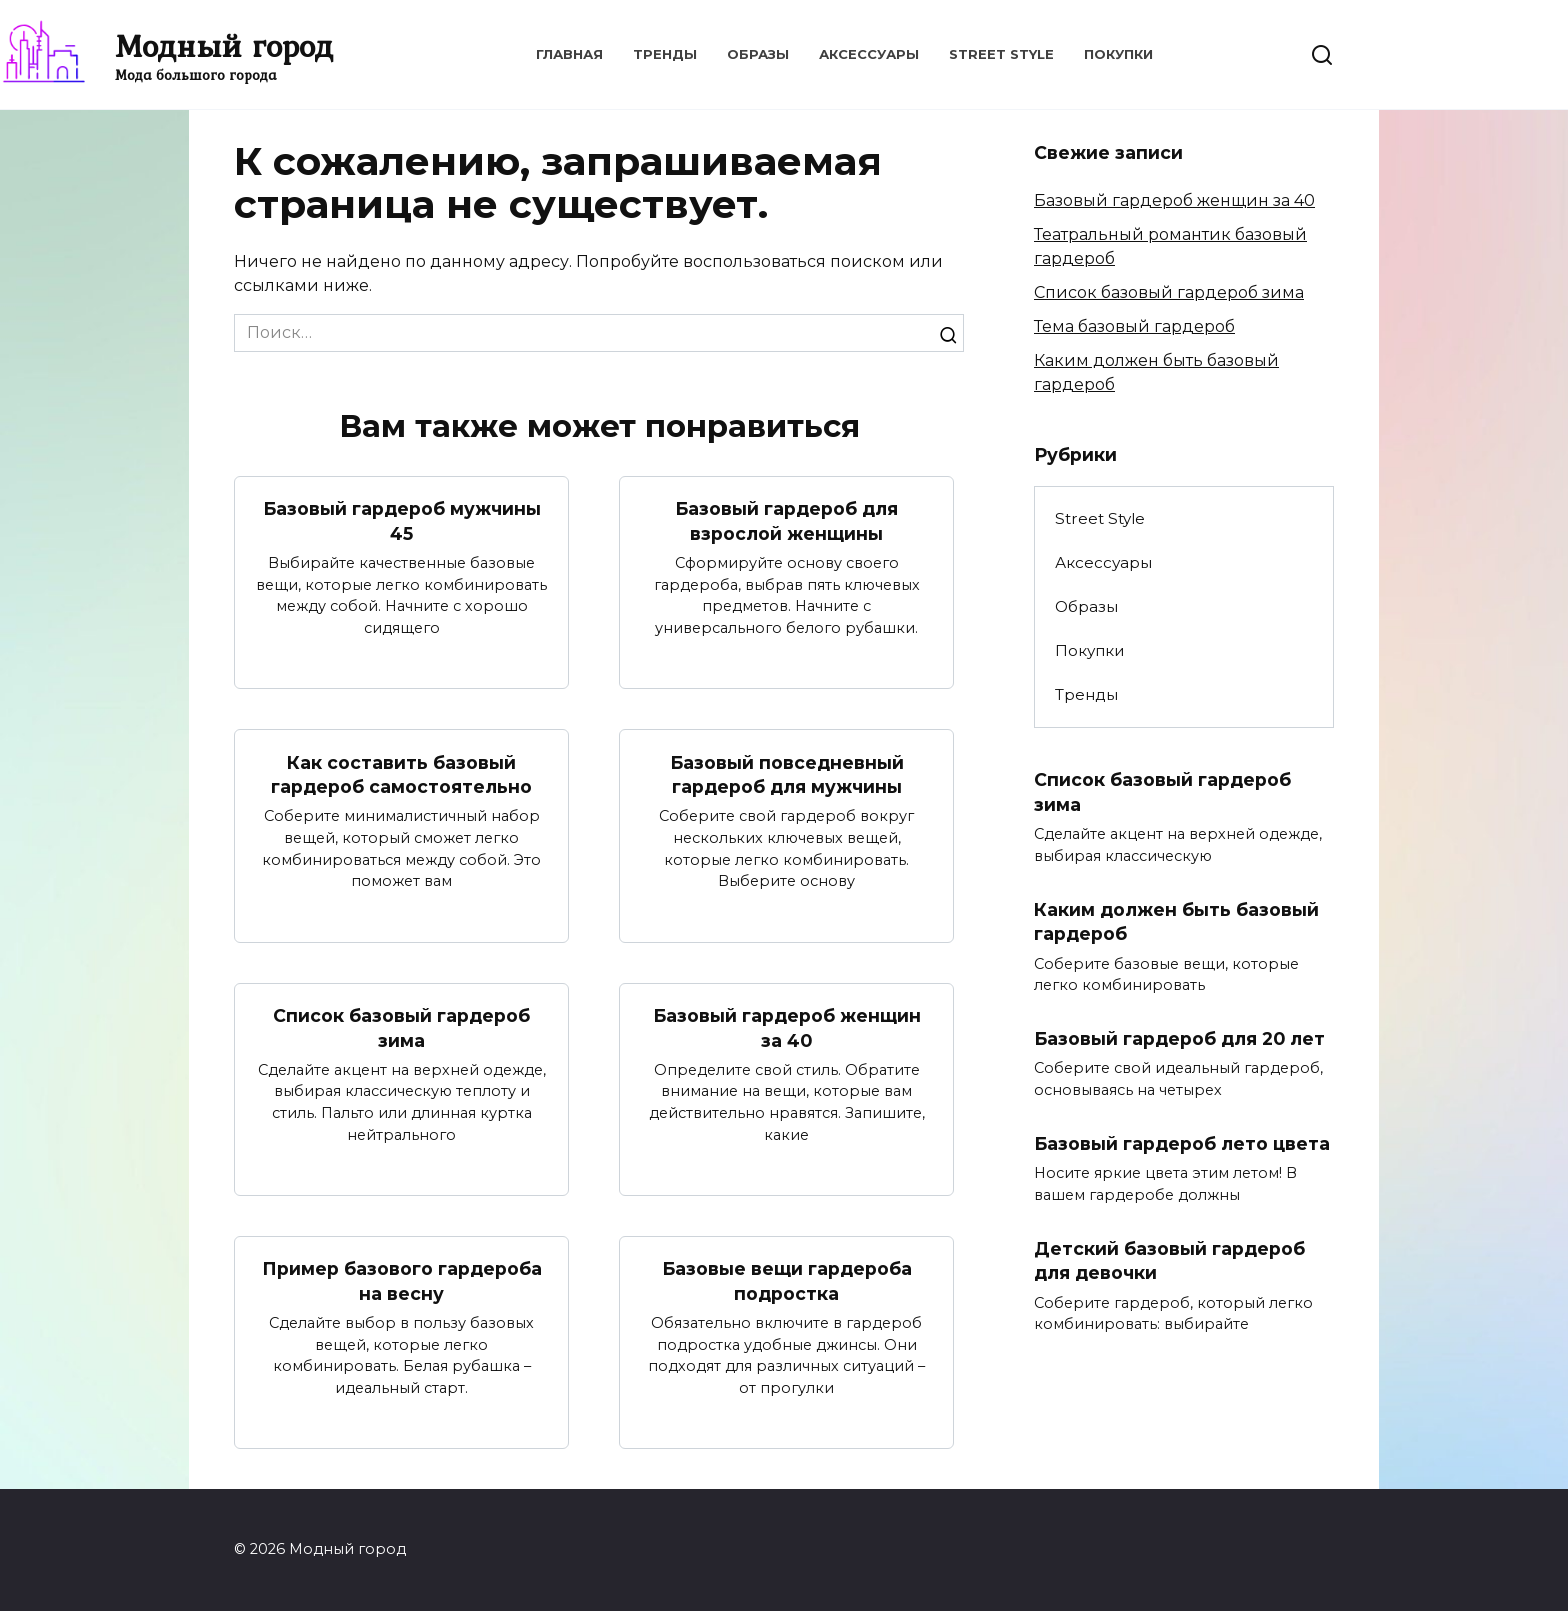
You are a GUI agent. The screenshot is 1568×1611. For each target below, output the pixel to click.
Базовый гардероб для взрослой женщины (786, 521)
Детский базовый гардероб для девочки (1169, 1261)
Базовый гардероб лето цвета (1182, 1143)
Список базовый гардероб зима (401, 1028)
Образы (758, 54)
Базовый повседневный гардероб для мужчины (787, 774)
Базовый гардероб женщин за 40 (787, 1028)
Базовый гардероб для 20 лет (1179, 1038)
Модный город (224, 45)
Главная (569, 54)
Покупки (1118, 54)
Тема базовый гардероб (1134, 326)
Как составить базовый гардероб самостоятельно (401, 774)
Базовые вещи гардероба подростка (787, 1282)
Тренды (665, 54)
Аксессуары (869, 54)
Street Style (1001, 54)
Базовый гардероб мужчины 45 (402, 521)
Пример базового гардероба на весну (402, 1282)
